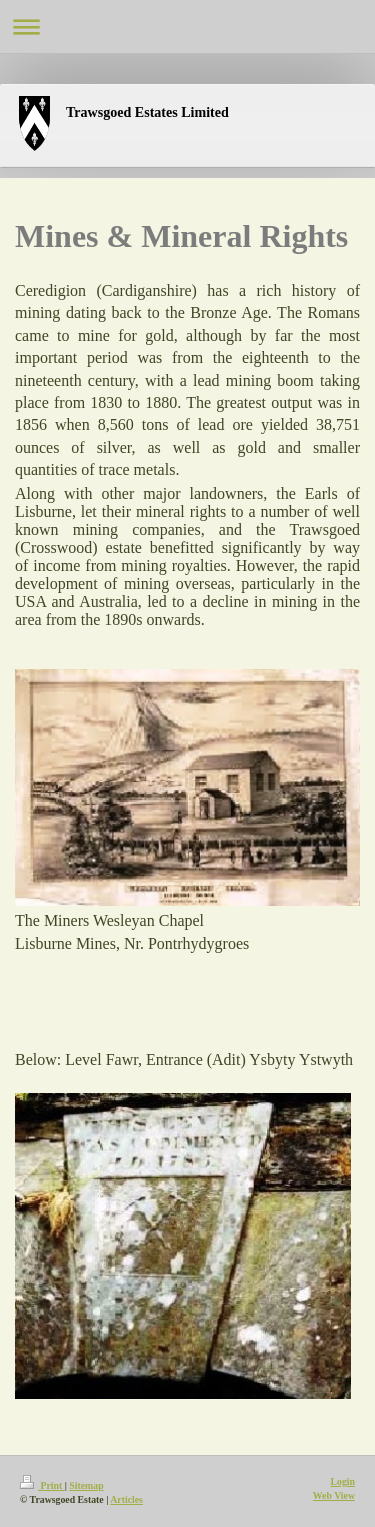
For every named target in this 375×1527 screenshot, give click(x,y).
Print (42, 1485)
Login (342, 1481)
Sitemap (86, 1485)
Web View (334, 1495)
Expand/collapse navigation (187, 26)
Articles (126, 1499)
